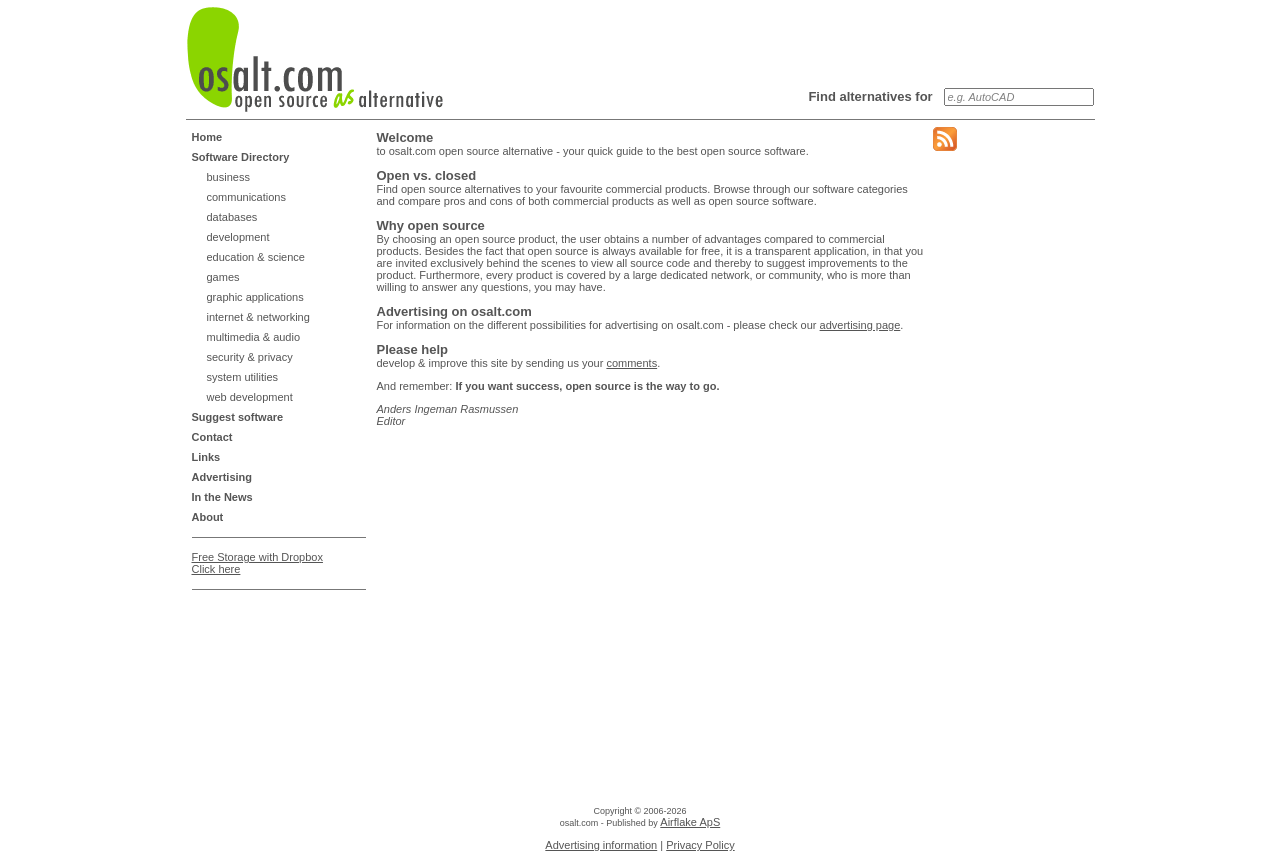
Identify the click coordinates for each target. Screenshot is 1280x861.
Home (207, 137)
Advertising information (601, 845)
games (223, 277)
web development (250, 397)
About (208, 517)
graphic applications (255, 297)
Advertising (222, 477)
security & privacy (250, 357)
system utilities (243, 377)
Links (206, 457)
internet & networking (258, 317)
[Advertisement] (272, 648)
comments (631, 363)
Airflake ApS (690, 822)
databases (232, 217)
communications (246, 197)
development (238, 237)
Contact (212, 437)
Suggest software (238, 417)
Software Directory (241, 157)
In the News (222, 497)
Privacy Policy (700, 845)
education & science (256, 257)
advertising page (860, 325)
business (228, 177)
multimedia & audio (254, 337)
